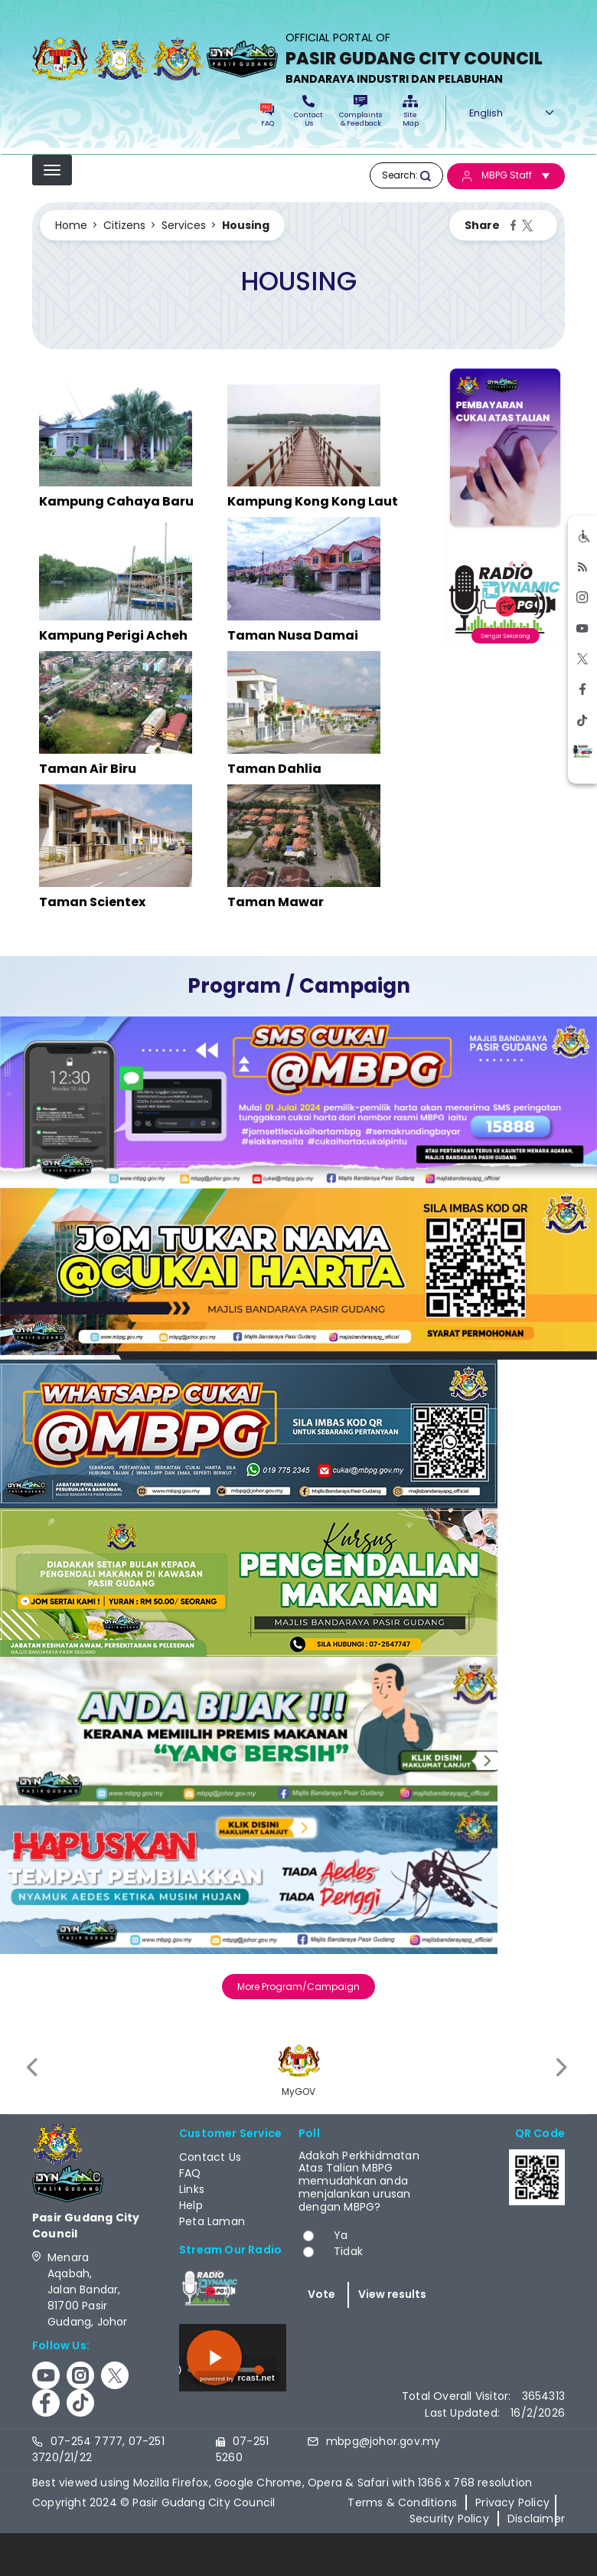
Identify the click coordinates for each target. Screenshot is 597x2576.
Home (71, 225)
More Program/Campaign (298, 1986)
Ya (340, 2235)
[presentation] (34, 2067)
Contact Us (308, 111)
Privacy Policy (512, 2502)
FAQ (266, 115)
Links (191, 2189)
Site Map (411, 111)
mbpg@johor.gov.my (383, 2441)
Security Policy (449, 2518)
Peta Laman (212, 2221)
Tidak (348, 2251)
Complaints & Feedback (360, 111)
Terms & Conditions (402, 2502)
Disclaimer (536, 2518)
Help (191, 2205)
